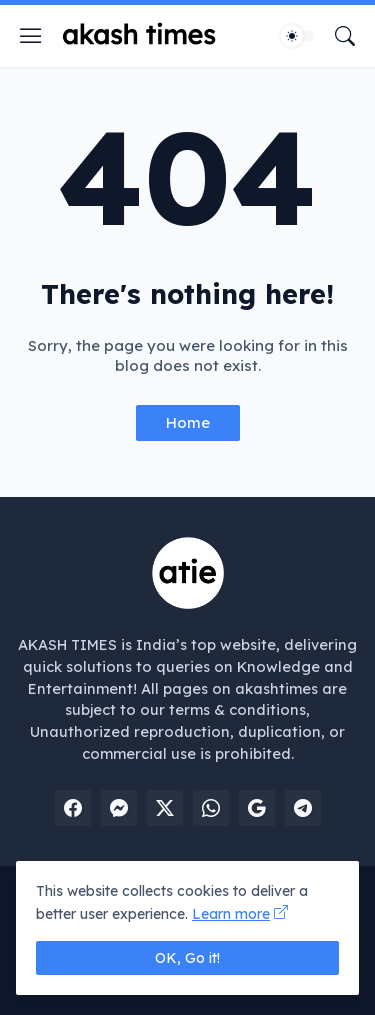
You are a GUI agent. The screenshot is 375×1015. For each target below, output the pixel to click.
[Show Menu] (31, 36)
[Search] (345, 36)
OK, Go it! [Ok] (187, 958)
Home (188, 422)
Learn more (231, 914)
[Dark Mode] (298, 36)
